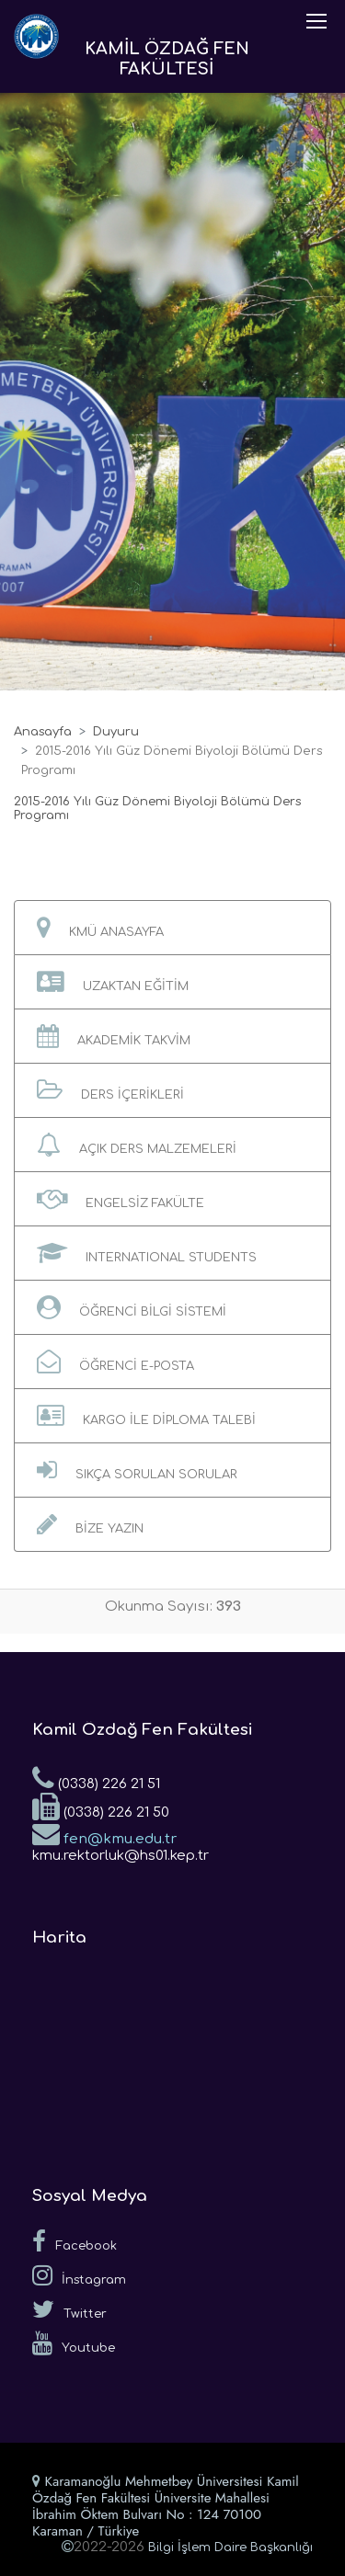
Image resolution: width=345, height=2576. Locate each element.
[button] (172, 927)
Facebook (74, 2241)
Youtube (73, 2343)
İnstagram (79, 2275)
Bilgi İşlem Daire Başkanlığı (230, 2547)
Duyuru (116, 731)
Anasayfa (43, 731)
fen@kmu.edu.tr (104, 1833)
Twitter (69, 2309)
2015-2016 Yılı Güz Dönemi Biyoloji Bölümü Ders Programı (157, 809)
